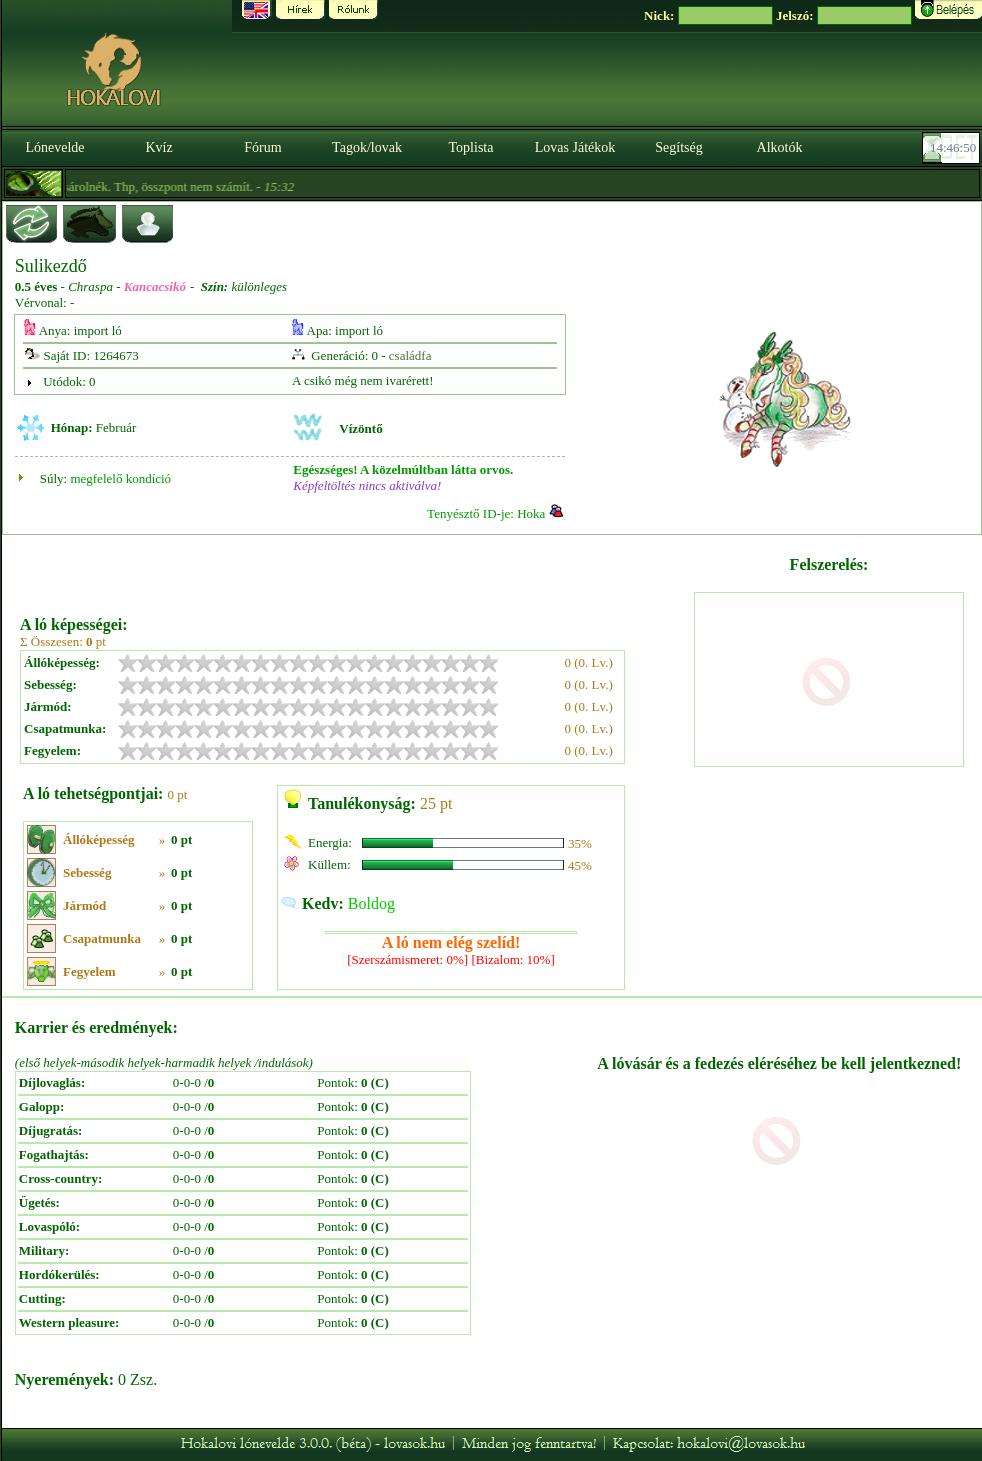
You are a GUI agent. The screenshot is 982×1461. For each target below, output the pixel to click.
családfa (410, 355)
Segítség (678, 147)
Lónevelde (54, 147)
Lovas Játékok (575, 147)
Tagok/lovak (367, 147)
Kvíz (158, 147)
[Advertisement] (355, 568)
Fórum (262, 147)
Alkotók (780, 147)
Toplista (471, 147)
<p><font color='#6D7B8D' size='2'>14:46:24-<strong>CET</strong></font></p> (953, 148)
